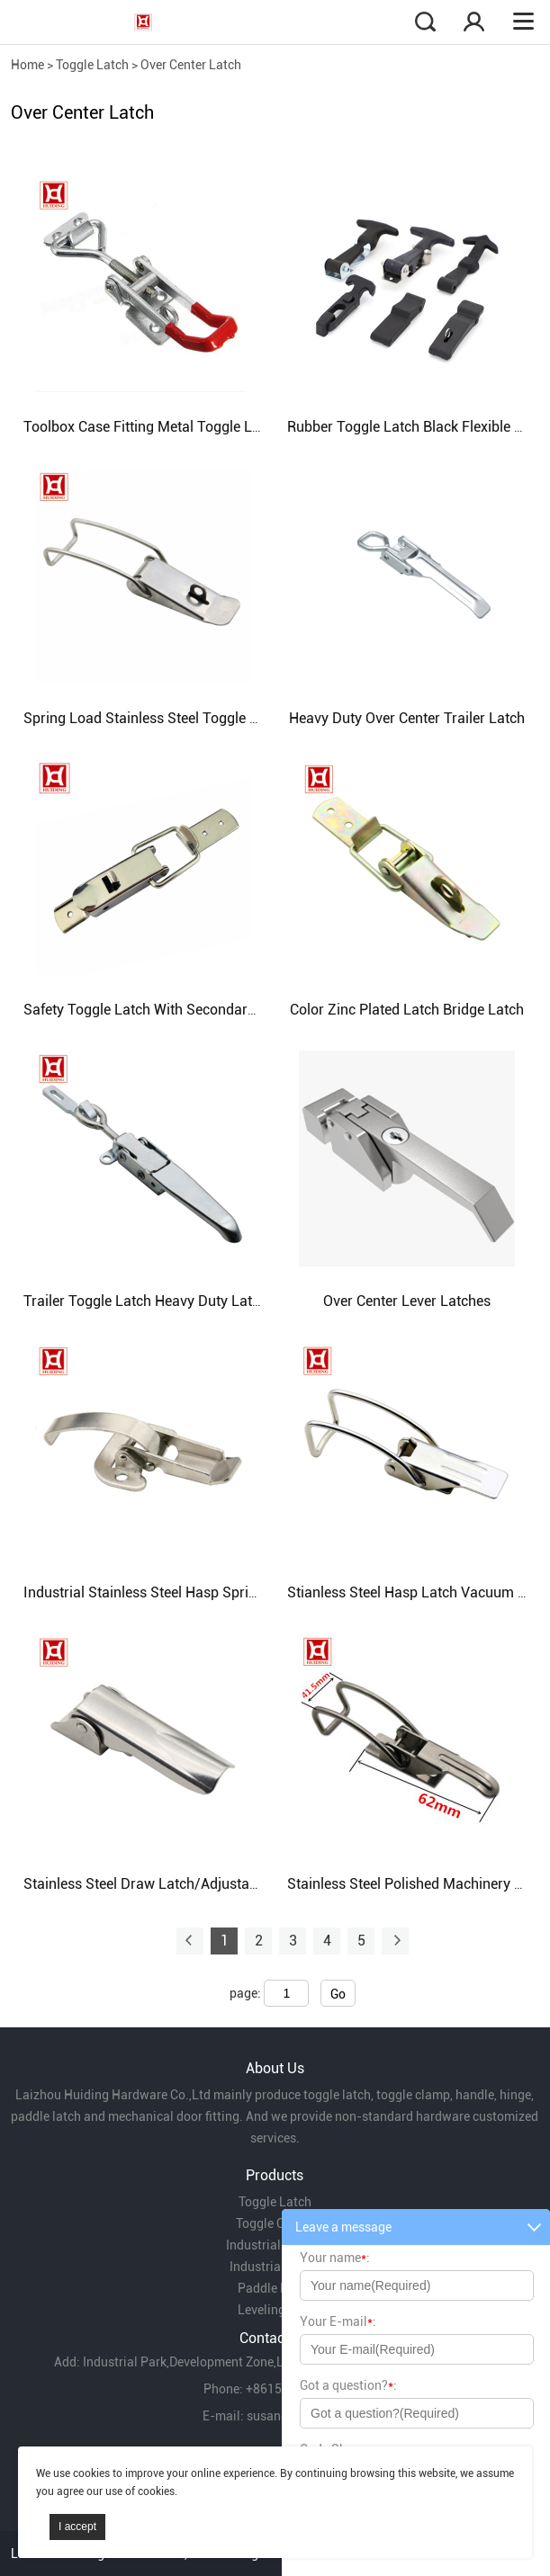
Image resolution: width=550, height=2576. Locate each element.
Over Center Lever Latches (407, 1301)
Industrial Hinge (275, 2266)
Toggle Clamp (274, 2223)
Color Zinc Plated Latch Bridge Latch (407, 1009)
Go (338, 1994)
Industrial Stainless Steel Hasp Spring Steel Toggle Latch (204, 1592)
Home (27, 65)
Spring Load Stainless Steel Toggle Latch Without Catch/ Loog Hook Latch (260, 718)
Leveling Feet (275, 2310)
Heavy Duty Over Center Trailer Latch (407, 718)
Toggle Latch (92, 65)
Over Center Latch (190, 65)
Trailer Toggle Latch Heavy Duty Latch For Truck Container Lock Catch (248, 1301)
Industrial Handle (275, 2245)
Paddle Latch (275, 2288)
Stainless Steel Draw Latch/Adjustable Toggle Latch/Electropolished (241, 1883)
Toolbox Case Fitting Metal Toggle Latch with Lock (184, 426)
